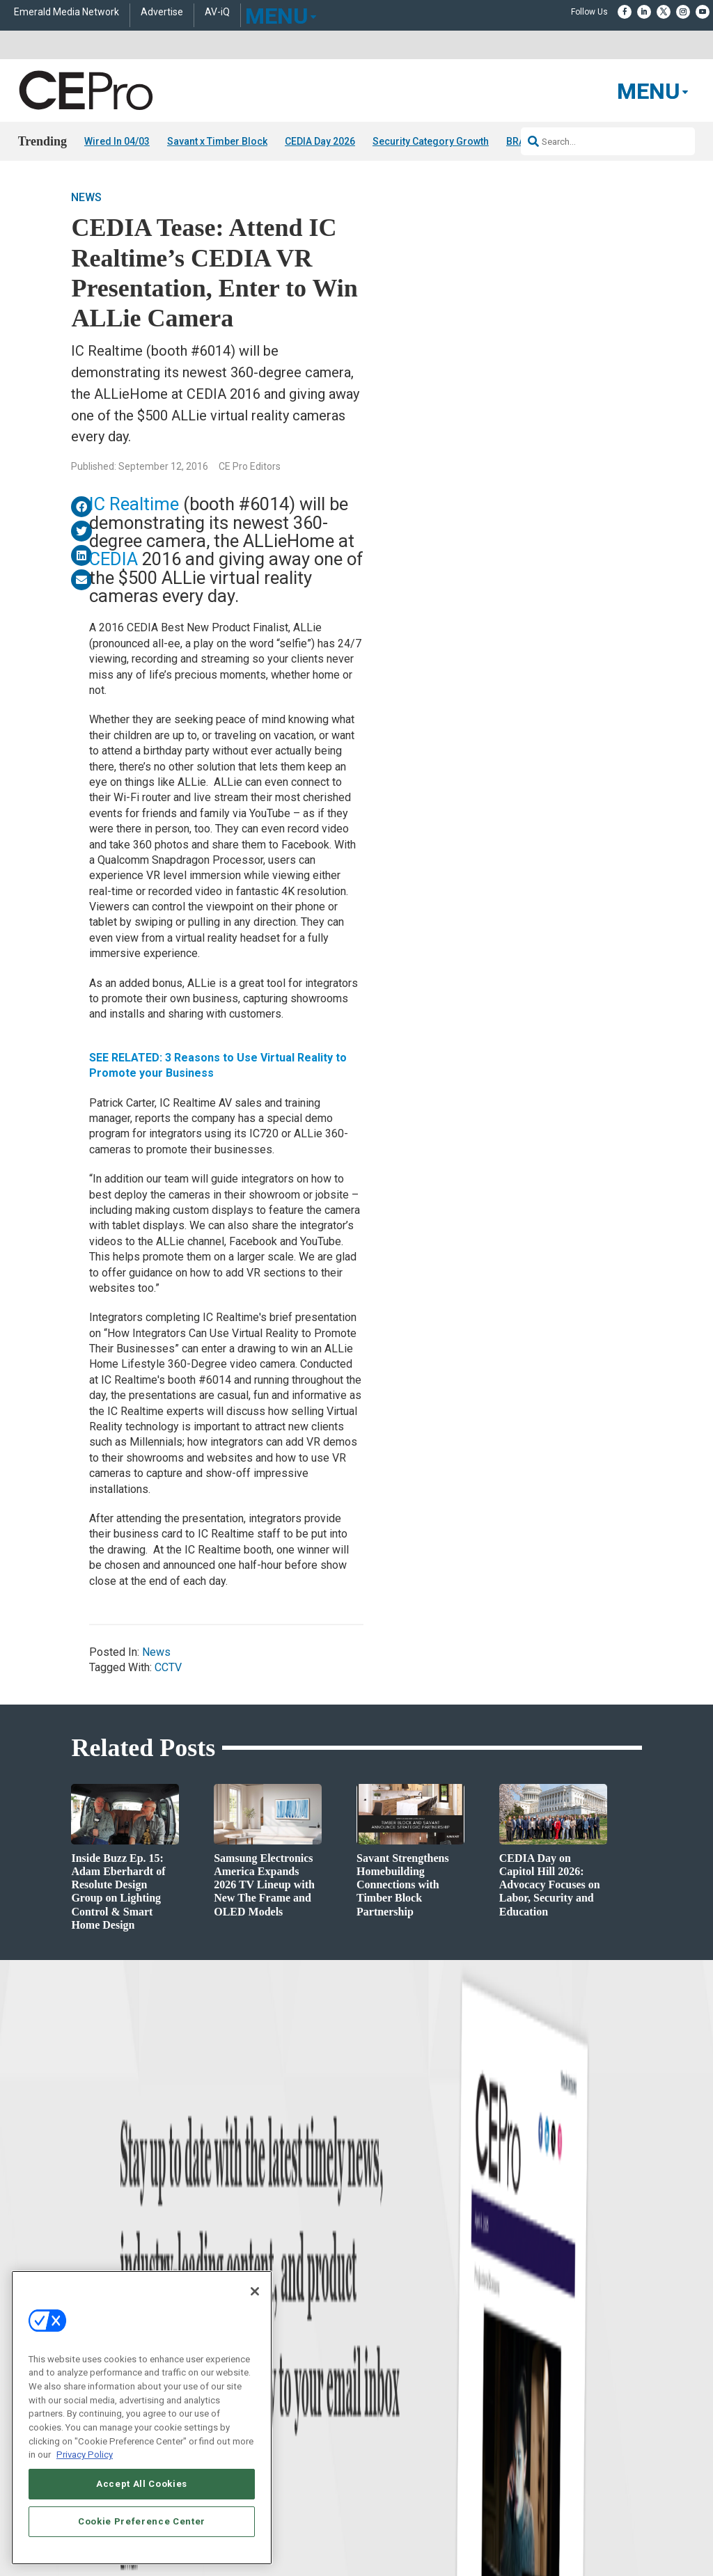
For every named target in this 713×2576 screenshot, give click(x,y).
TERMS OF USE (535, 2541)
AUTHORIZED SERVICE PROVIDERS (373, 2529)
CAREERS (280, 2529)
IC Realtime (134, 503)
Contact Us (546, 2430)
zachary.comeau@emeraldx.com (584, 2358)
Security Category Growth (431, 141)
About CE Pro (380, 2328)
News (86, 197)
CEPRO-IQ (375, 2380)
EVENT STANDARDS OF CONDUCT (512, 2529)
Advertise (162, 12)
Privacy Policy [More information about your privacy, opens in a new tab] (84, 2454)
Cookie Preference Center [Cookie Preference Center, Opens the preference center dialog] (141, 2521)
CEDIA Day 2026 (320, 141)
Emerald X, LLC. (539, 2508)
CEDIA (113, 558)
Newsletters (378, 2363)
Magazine (374, 2345)
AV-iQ (217, 12)
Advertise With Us (389, 2311)
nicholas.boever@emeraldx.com (583, 2410)
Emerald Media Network (66, 12)
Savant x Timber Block (217, 141)
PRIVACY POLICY (603, 2541)
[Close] (255, 2291)
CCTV (168, 1667)
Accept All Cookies (141, 2484)
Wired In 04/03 (117, 141)
